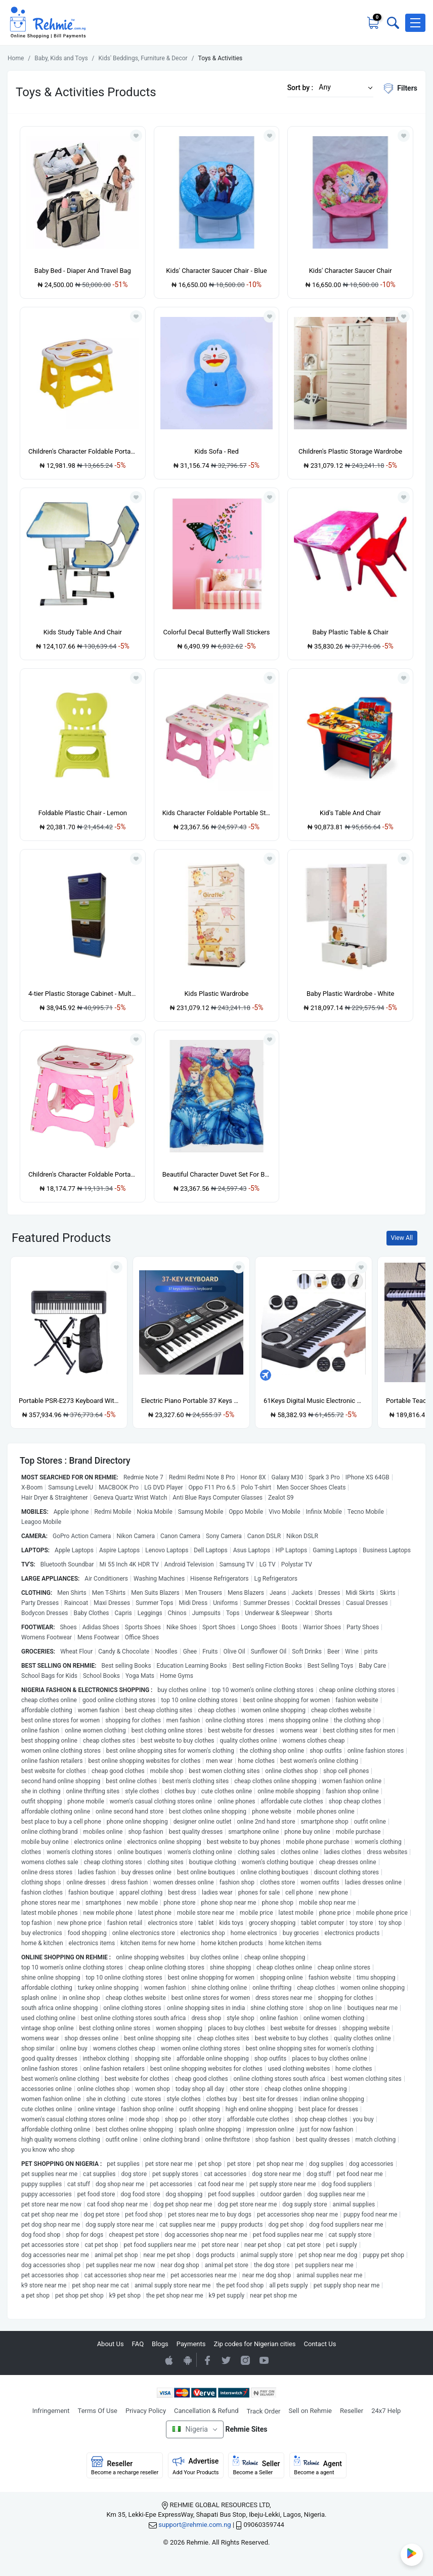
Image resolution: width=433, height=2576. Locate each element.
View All (402, 1237)
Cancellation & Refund (206, 2410)
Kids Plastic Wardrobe (216, 993)
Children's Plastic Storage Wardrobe (350, 451)
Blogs (160, 2344)
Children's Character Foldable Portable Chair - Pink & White (82, 1174)
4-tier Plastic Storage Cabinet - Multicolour (82, 993)
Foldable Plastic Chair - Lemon (82, 813)
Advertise (195, 2466)
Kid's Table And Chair (350, 813)
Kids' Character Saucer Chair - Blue (216, 270)
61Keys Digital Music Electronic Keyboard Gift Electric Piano (314, 1400)
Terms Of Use (97, 2410)
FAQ (138, 2344)
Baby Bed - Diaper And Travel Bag (82, 270)
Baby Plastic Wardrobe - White (350, 993)
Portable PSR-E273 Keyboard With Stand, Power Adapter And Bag (69, 1400)
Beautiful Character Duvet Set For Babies (216, 1174)
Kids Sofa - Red (216, 451)
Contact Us (320, 2344)
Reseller (351, 2410)
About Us (110, 2344)
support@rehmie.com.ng (194, 2524)
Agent (318, 2466)
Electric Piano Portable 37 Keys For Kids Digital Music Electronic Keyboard (191, 1400)
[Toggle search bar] (392, 23)
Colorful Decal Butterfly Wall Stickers (216, 632)
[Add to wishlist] (116, 1267)
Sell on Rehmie (310, 2410)
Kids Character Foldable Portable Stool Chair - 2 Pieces (216, 813)
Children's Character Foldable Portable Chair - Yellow (82, 451)
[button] (415, 23)
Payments (191, 2344)
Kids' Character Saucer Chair (350, 270)
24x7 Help (386, 2410)
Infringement (51, 2410)
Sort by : (300, 88)
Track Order (264, 2411)
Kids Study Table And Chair (83, 632)
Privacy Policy (145, 2410)
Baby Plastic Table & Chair (350, 632)
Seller (256, 2466)
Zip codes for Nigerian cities (254, 2344)
